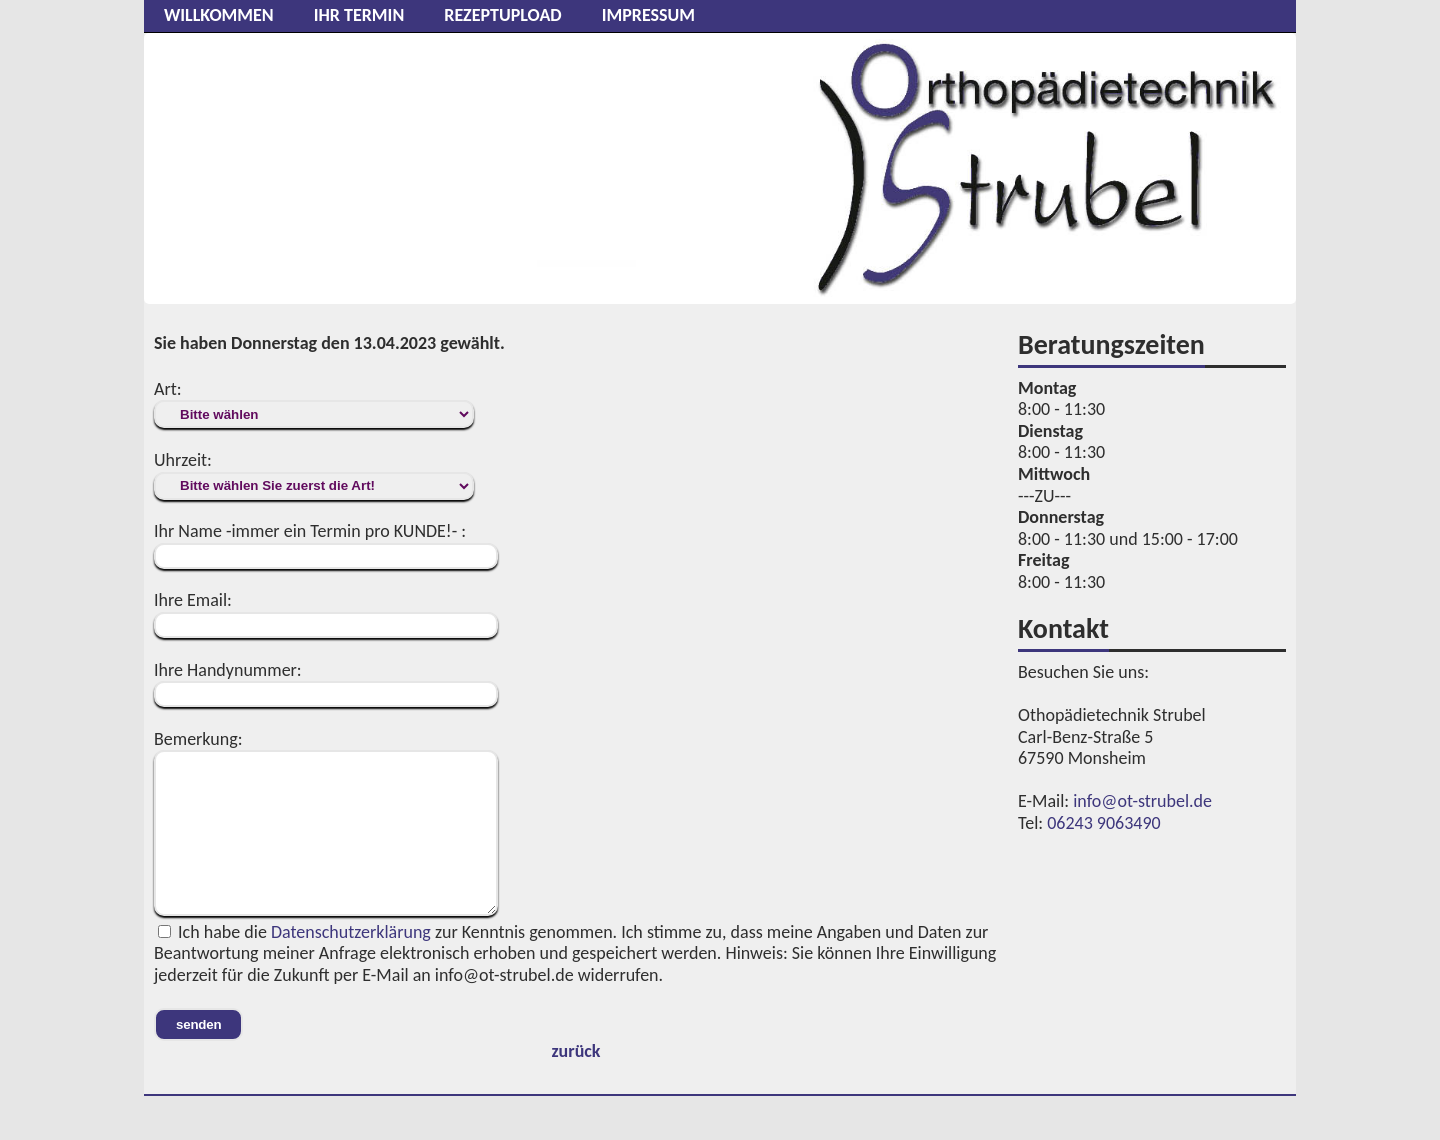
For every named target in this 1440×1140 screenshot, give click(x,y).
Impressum (648, 15)
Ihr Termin (359, 15)
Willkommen (219, 15)
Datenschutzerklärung (351, 932)
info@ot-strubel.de (1142, 801)
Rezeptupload (502, 15)
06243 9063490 (1104, 823)
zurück (576, 1051)
